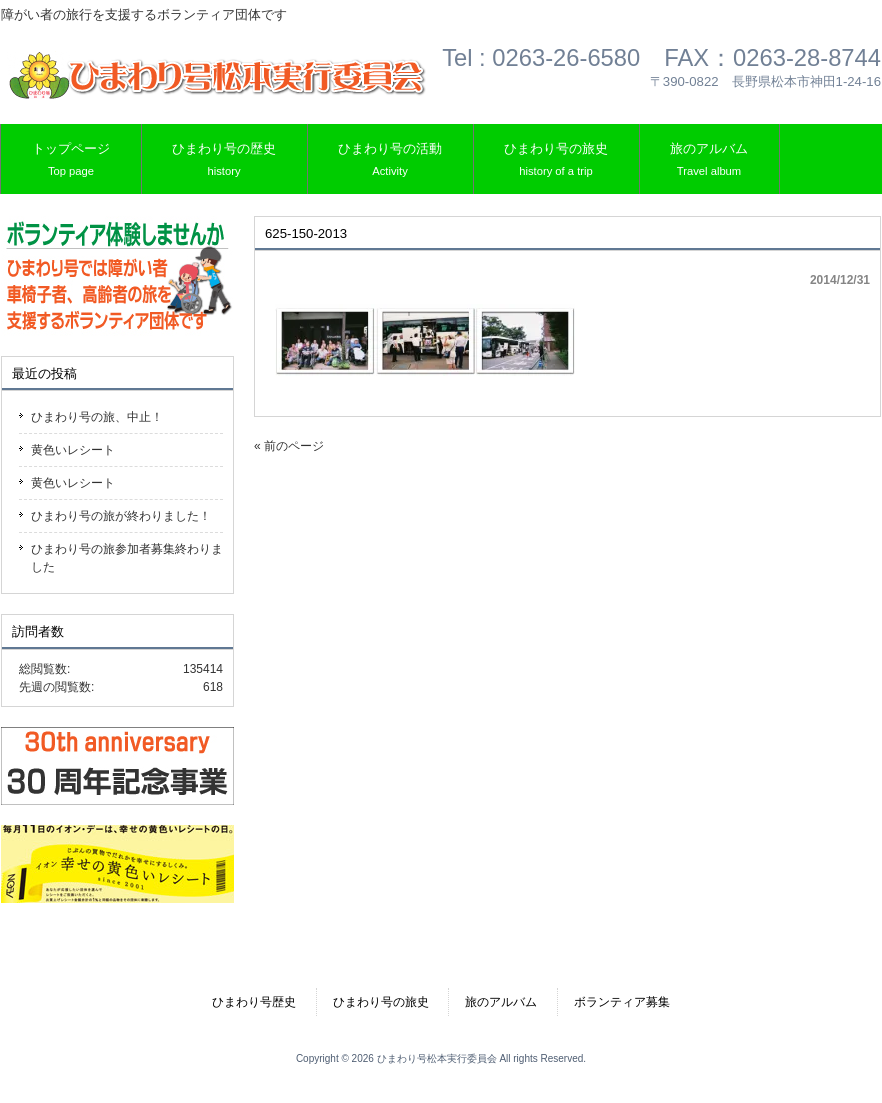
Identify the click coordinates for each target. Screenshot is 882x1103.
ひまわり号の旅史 (556, 160)
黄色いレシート (73, 450)
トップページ (71, 160)
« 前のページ (289, 446)
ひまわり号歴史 (254, 1002)
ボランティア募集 (622, 1002)
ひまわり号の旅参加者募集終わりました (127, 558)
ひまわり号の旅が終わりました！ (121, 516)
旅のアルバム (709, 160)
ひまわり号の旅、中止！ (97, 417)
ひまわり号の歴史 (224, 160)
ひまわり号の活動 (390, 160)
